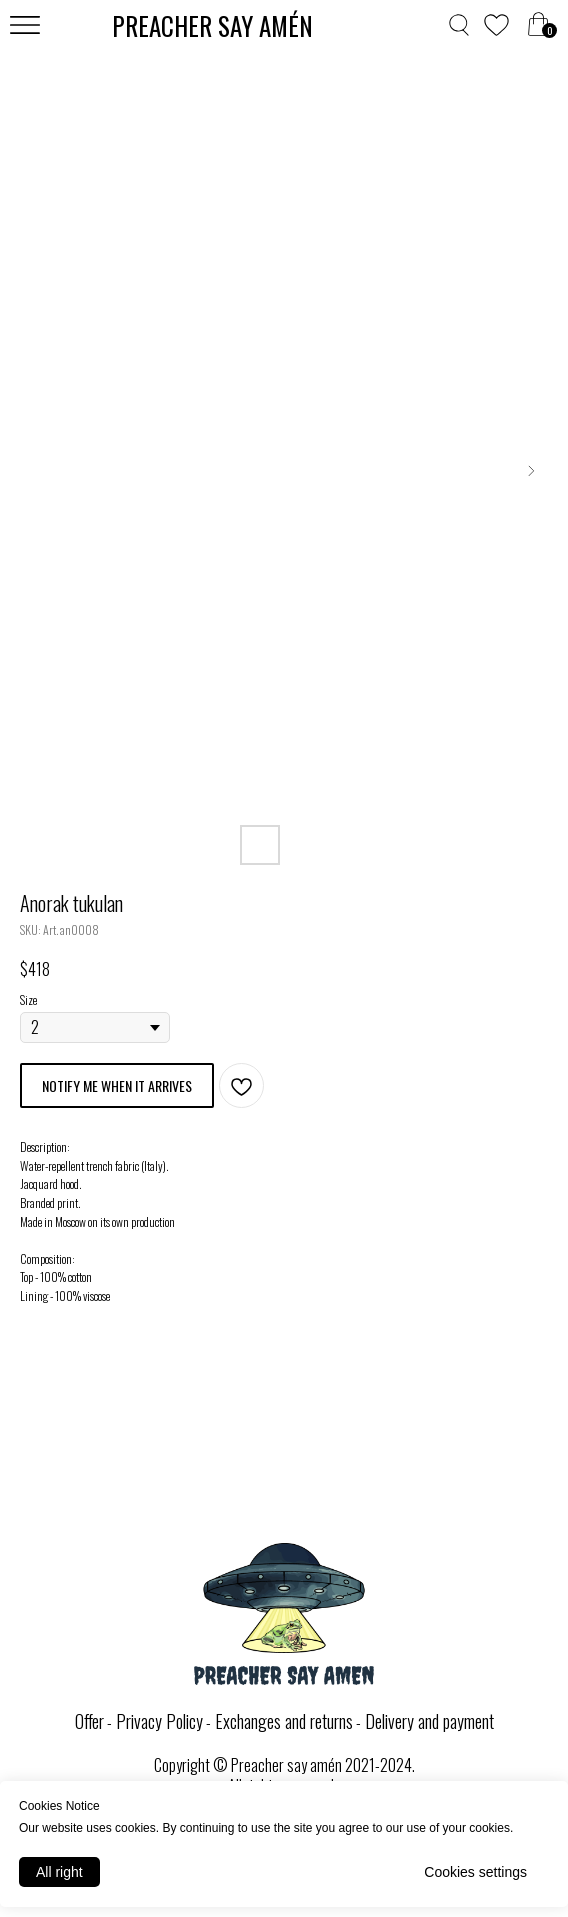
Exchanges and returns (284, 1721)
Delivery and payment (429, 1721)
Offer (89, 1721)
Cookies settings (475, 1872)
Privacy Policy (159, 1721)
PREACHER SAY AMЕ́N (212, 25)
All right (59, 1872)
